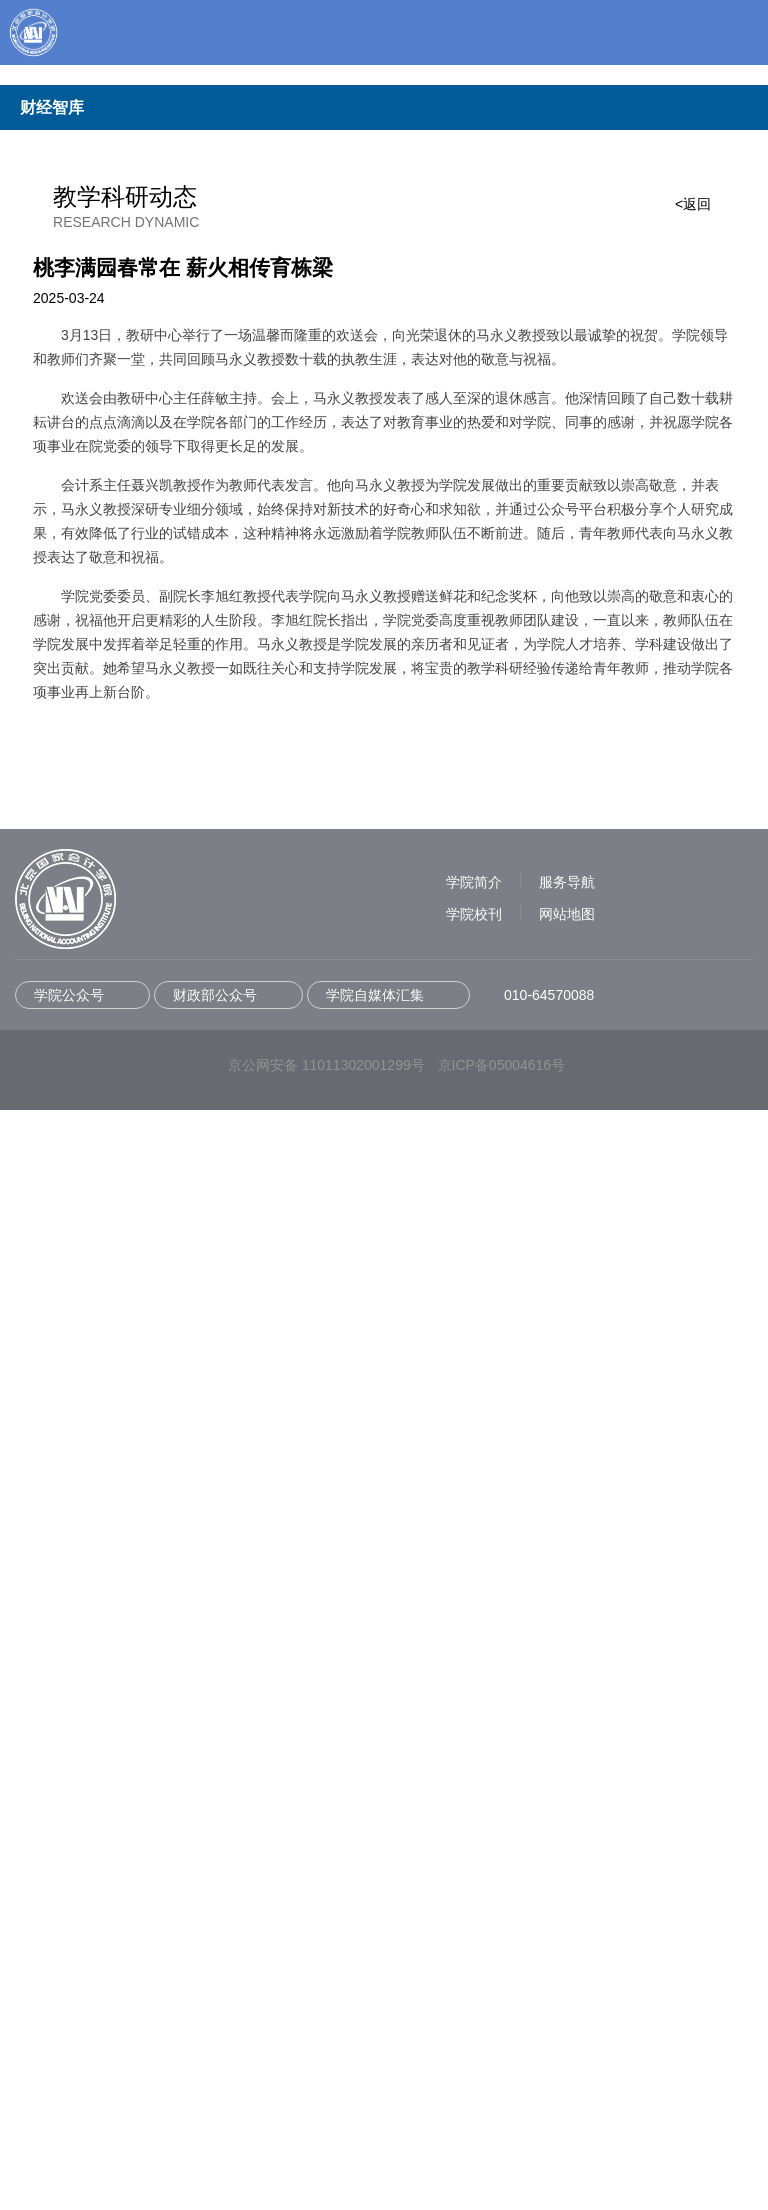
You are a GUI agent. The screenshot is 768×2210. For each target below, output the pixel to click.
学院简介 (474, 1982)
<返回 (693, 368)
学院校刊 (474, 2014)
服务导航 (567, 1982)
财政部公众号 (215, 2095)
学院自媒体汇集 (375, 2095)
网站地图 (567, 2014)
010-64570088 (549, 2095)
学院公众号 (69, 2095)
